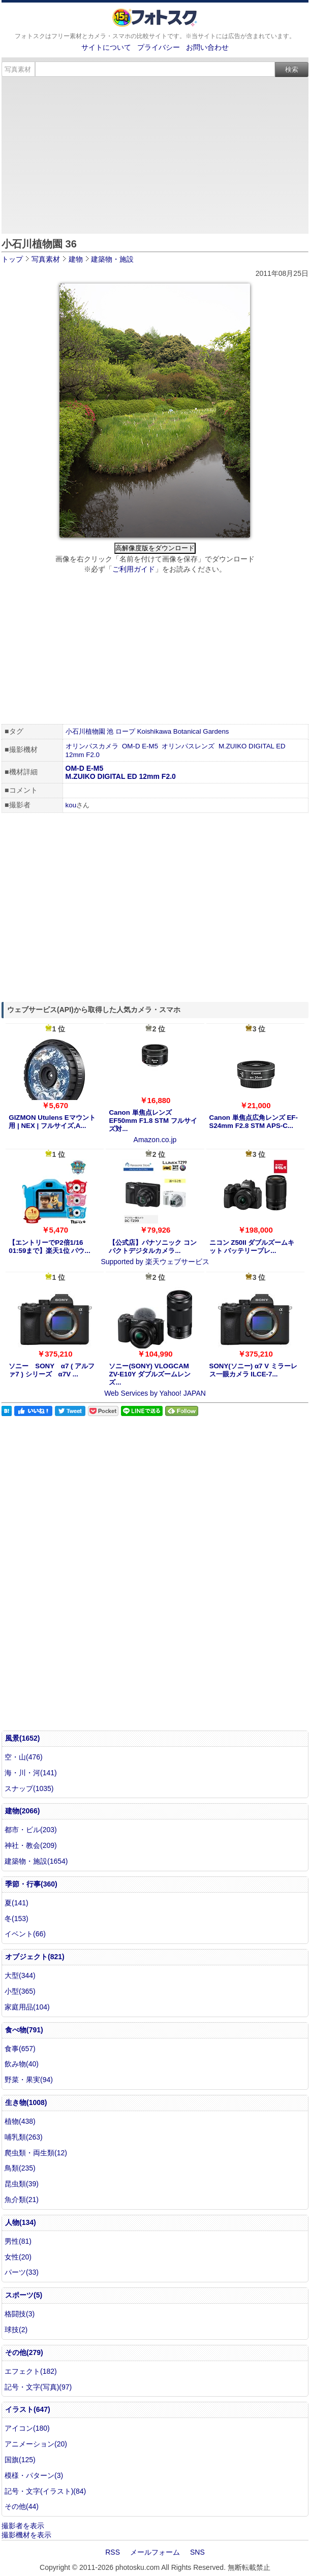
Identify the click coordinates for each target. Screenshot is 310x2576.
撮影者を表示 (23, 2526)
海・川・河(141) (31, 1773)
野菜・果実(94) (29, 2080)
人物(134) (20, 2222)
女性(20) (18, 2257)
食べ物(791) (24, 2030)
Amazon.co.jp (155, 1140)
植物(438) (20, 2121)
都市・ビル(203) (31, 1830)
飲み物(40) (22, 2064)
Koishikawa (154, 731)
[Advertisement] (155, 153)
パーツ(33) (22, 2272)
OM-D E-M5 (140, 746)
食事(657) (20, 2049)
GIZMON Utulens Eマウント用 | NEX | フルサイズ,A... (52, 1121)
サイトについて (106, 47)
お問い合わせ (207, 47)
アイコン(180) (27, 2428)
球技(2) (16, 2330)
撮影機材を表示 (26, 2535)
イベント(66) (25, 1934)
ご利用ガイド (133, 569)
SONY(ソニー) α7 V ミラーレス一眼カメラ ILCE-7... (253, 1370)
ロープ (125, 731)
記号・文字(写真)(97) (38, 2387)
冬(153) (16, 1918)
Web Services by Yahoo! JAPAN (155, 1393)
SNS (197, 2552)
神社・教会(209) (31, 1845)
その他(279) (24, 2352)
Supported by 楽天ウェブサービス (155, 1262)
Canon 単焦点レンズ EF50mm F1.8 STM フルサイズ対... (153, 1121)
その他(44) (22, 2506)
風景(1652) (22, 1738)
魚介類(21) (22, 2199)
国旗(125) (20, 2460)
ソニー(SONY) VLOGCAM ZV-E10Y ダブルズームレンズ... (150, 1374)
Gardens (216, 731)
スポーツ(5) (23, 2295)
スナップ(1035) (29, 1788)
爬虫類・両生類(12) (36, 2153)
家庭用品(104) (27, 2007)
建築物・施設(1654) (36, 1861)
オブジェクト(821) (35, 1957)
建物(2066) (22, 1811)
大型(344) (20, 1975)
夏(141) (16, 1903)
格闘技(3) (20, 2314)
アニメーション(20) (36, 2444)
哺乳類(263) (24, 2137)
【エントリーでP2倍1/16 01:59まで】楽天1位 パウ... (49, 1246)
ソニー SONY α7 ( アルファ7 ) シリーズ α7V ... (52, 1370)
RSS (112, 2552)
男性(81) (18, 2241)
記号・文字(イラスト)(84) (45, 2491)
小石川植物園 (85, 731)
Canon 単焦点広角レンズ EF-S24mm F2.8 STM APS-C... (253, 1121)
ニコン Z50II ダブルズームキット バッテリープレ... (252, 1246)
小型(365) (20, 1991)
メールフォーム (155, 2552)
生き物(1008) (26, 2102)
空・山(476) (24, 1757)
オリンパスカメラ (92, 746)
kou (71, 805)
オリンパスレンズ (188, 746)
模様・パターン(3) (34, 2475)
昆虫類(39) (22, 2184)
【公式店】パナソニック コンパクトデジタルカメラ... (153, 1246)
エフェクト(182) (31, 2371)
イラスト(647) (27, 2409)
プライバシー (158, 47)
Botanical (187, 731)
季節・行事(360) (31, 1884)
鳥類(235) (20, 2168)
